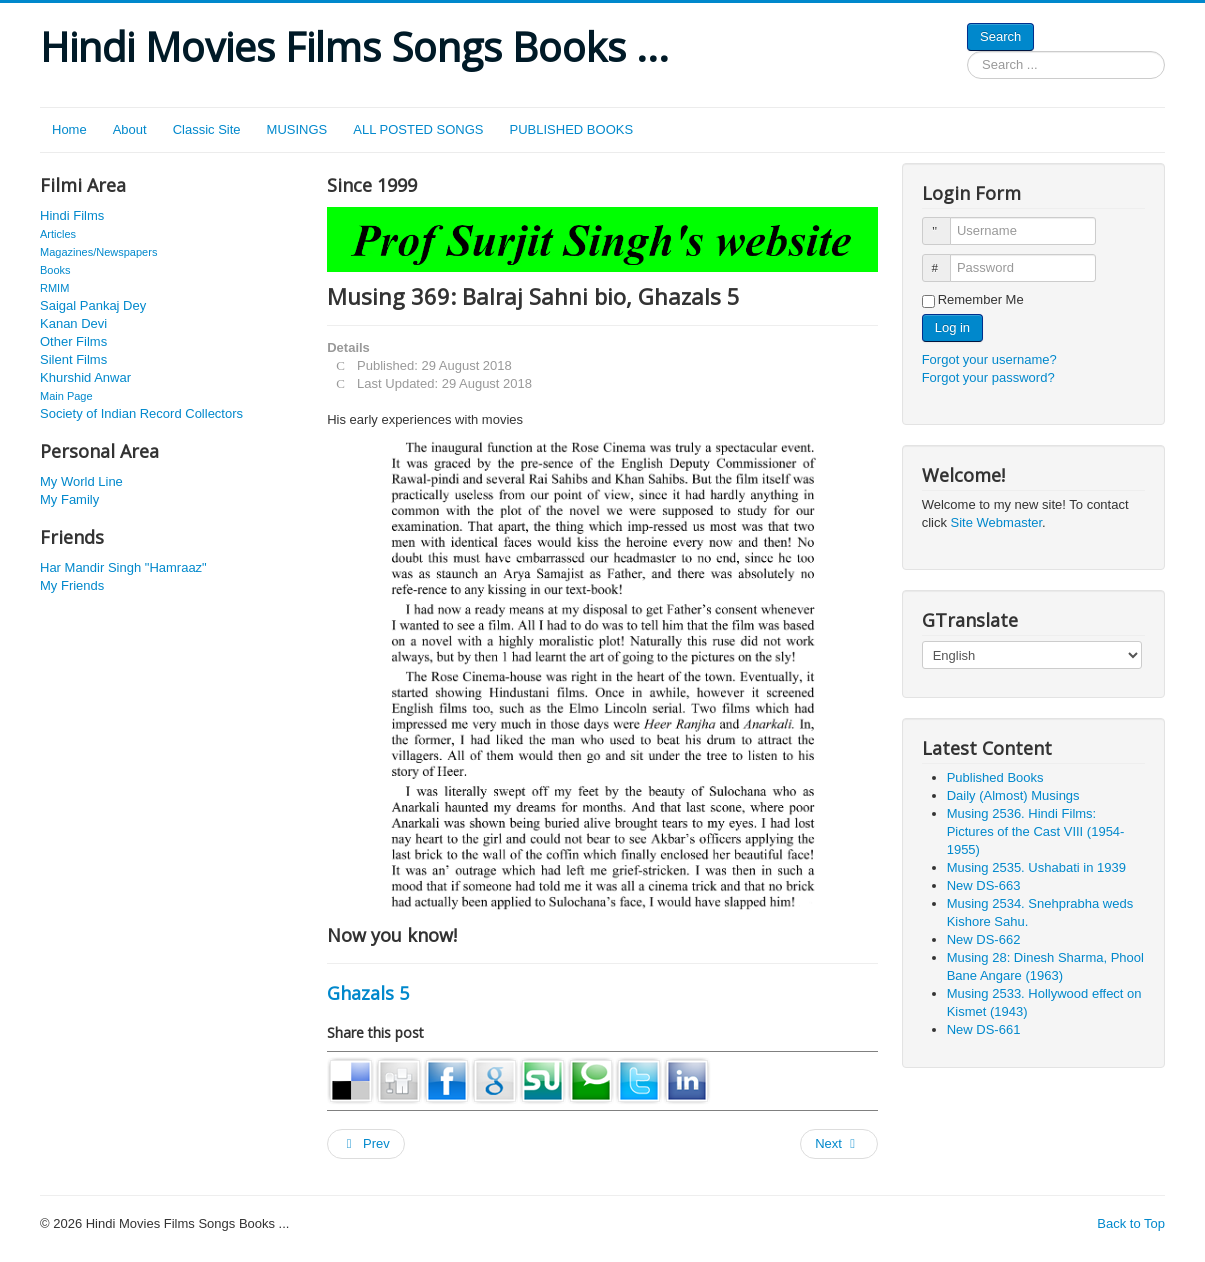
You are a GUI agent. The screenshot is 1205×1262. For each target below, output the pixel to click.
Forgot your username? (989, 359)
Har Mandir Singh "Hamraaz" (123, 567)
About (130, 129)
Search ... (967, 51)
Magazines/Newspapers (98, 252)
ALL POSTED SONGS (418, 129)
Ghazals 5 (368, 993)
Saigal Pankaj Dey (93, 305)
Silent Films (73, 359)
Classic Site (207, 129)
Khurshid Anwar (85, 377)
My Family (69, 499)
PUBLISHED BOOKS (572, 129)
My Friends (72, 585)
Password (945, 259)
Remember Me (981, 299)
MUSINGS (297, 129)
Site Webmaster (997, 522)
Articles (58, 234)
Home (69, 129)
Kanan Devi (73, 323)
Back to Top (1131, 1223)
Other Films (73, 341)
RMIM (54, 288)
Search (1000, 36)
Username (945, 222)
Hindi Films (72, 215)
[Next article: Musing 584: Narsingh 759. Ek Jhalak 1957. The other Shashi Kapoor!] (839, 1144)
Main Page (66, 396)
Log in (952, 327)
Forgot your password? (988, 377)
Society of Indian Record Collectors (141, 413)
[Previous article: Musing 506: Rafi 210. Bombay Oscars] (366, 1144)
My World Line (81, 481)
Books (55, 270)
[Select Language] (1032, 655)
